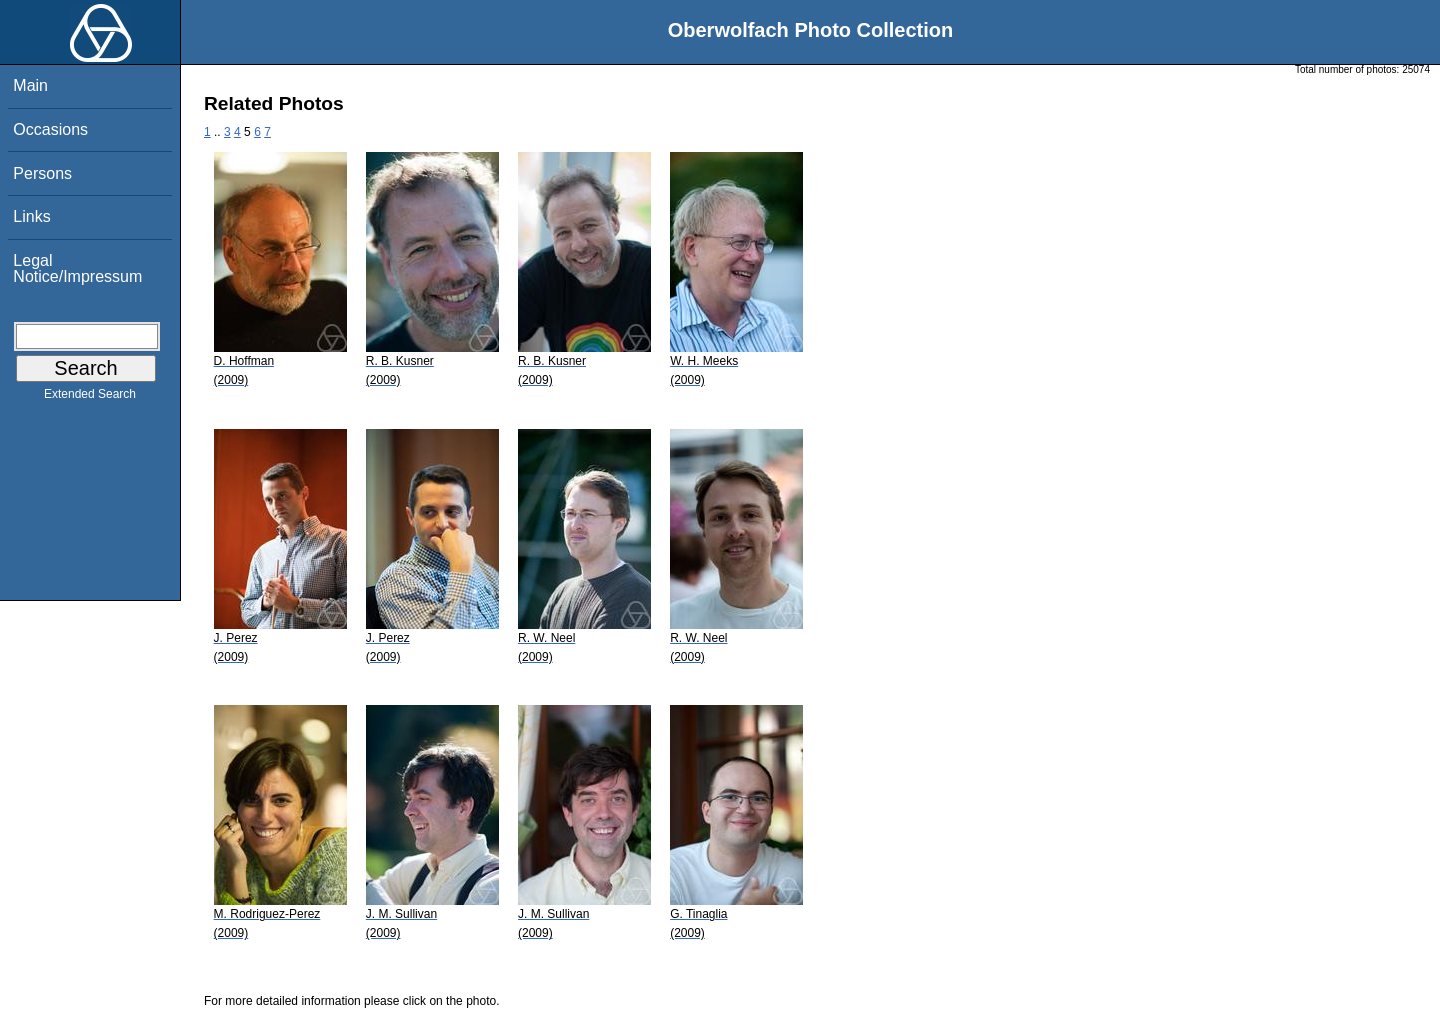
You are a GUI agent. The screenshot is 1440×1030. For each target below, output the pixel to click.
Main (30, 85)
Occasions (50, 129)
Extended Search (90, 398)
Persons (42, 173)
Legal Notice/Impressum (77, 268)
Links (31, 216)
